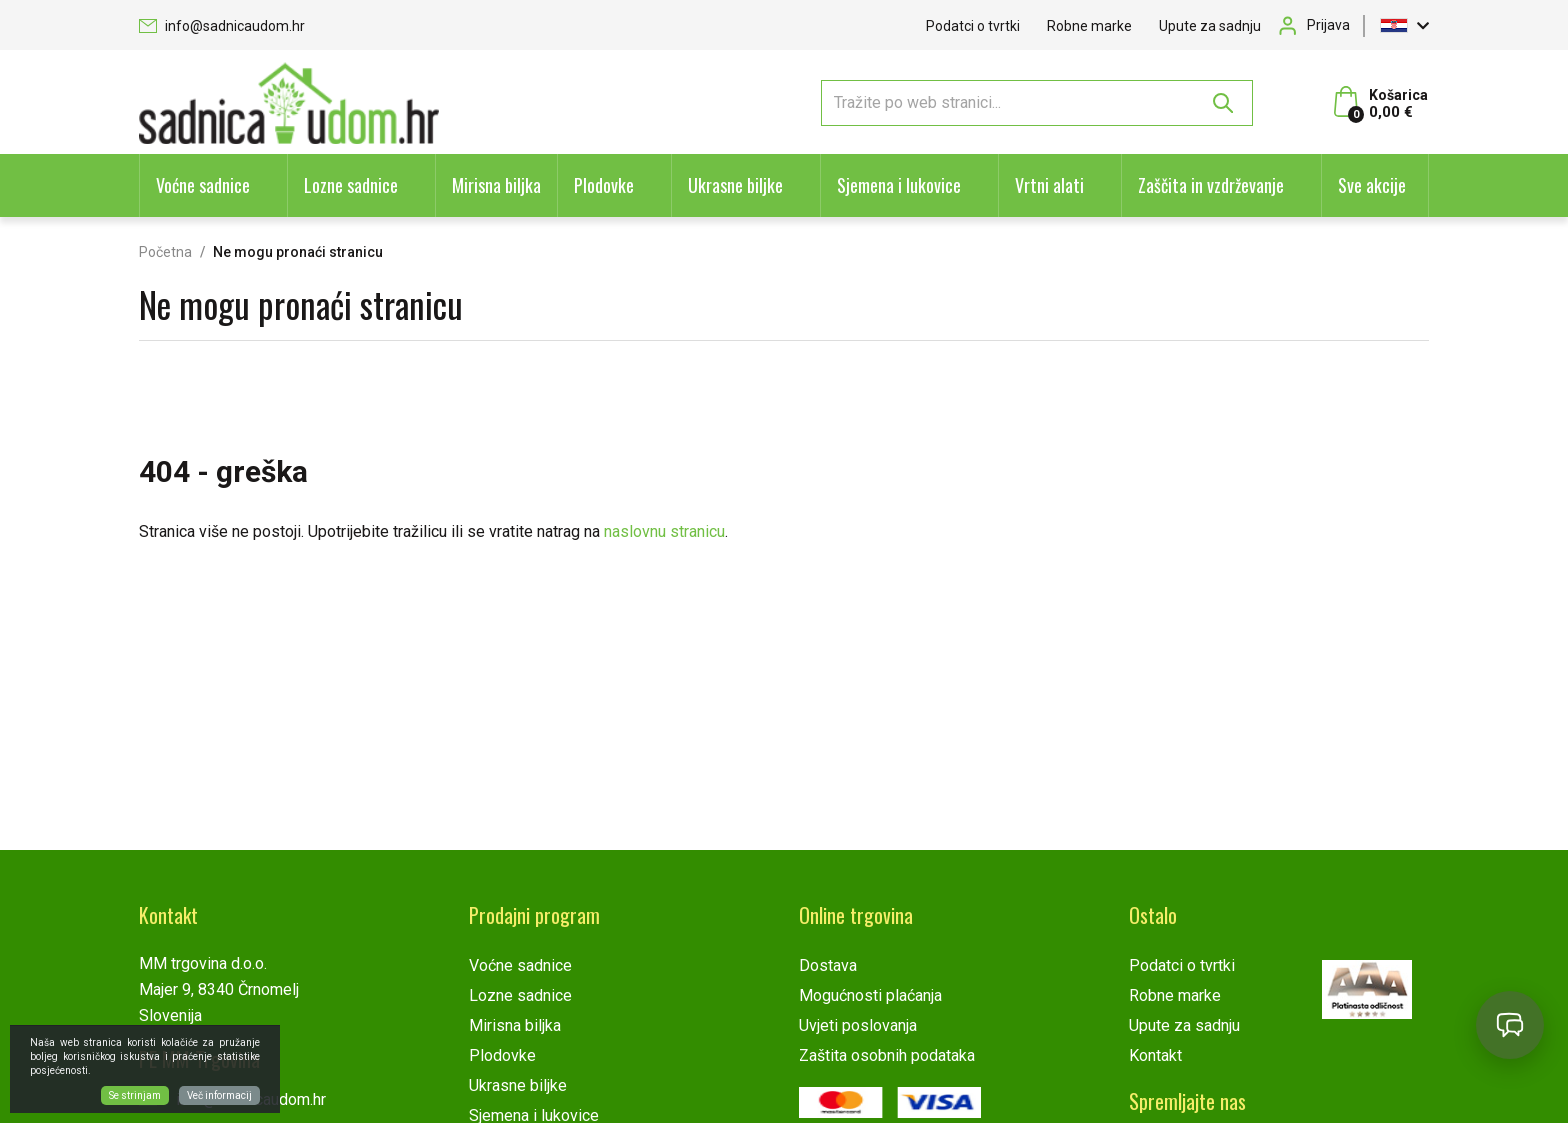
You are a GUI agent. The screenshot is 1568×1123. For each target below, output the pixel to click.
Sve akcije (1372, 185)
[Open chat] (1510, 1025)
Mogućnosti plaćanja (870, 995)
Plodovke (604, 185)
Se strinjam (135, 1095)
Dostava (828, 965)
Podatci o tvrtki (973, 26)
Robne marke (1089, 26)
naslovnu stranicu (664, 531)
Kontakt (1155, 1055)
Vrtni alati (1049, 185)
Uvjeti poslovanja (858, 1025)
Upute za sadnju (1210, 26)
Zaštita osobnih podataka (887, 1055)
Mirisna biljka (496, 185)
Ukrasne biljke (735, 185)
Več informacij (219, 1095)
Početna (165, 252)
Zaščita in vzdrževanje (1211, 185)
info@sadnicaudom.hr (222, 26)
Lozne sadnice (351, 185)
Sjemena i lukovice (899, 185)
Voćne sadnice (203, 185)
